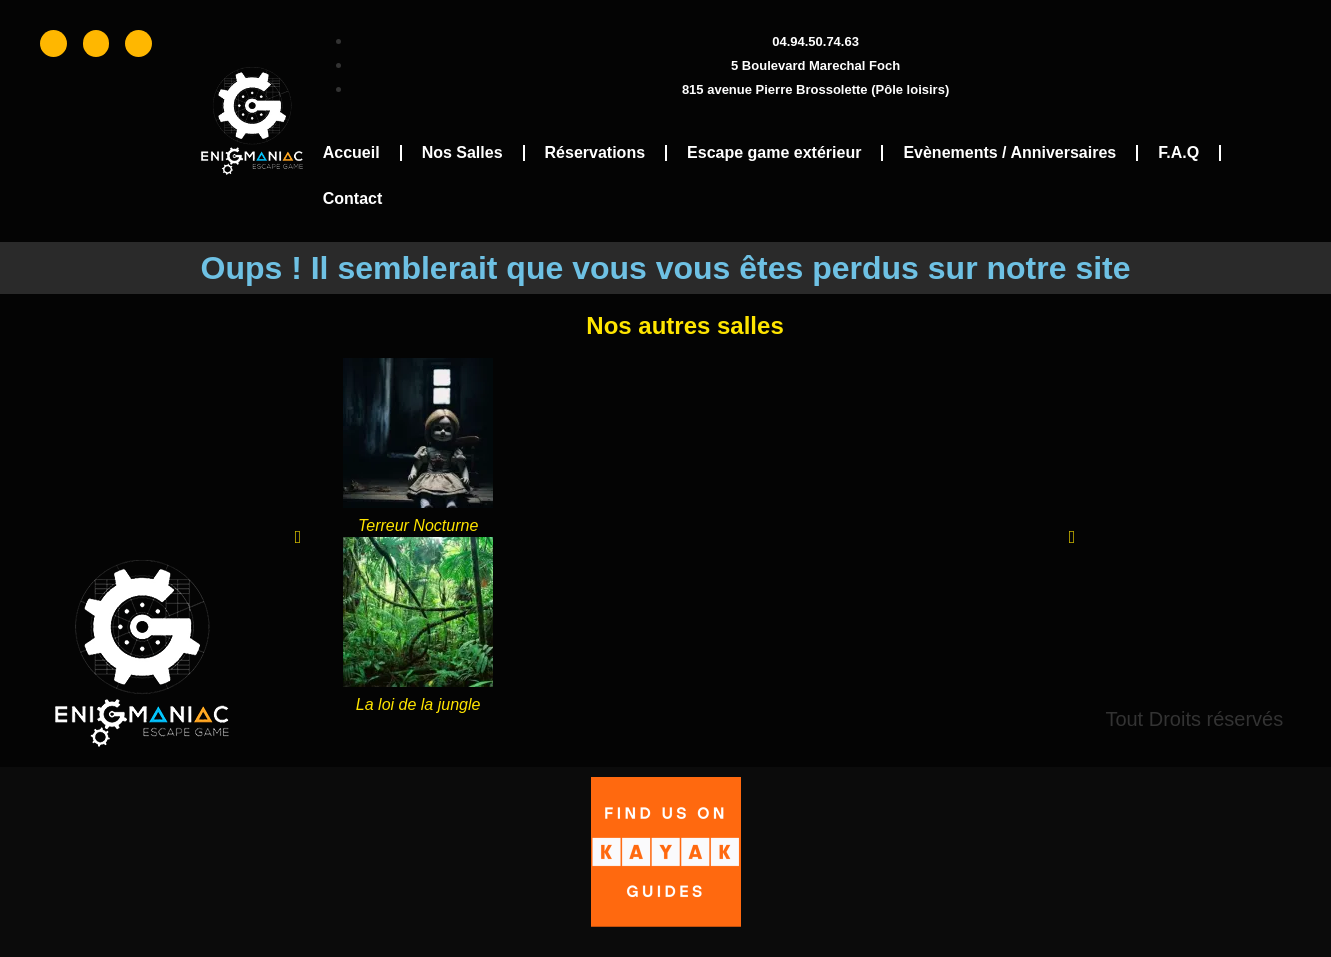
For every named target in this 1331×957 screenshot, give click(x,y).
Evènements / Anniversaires (1009, 152)
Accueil (351, 152)
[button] (298, 537)
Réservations (595, 152)
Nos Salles (462, 152)
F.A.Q (1178, 152)
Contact (353, 198)
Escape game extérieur (774, 152)
